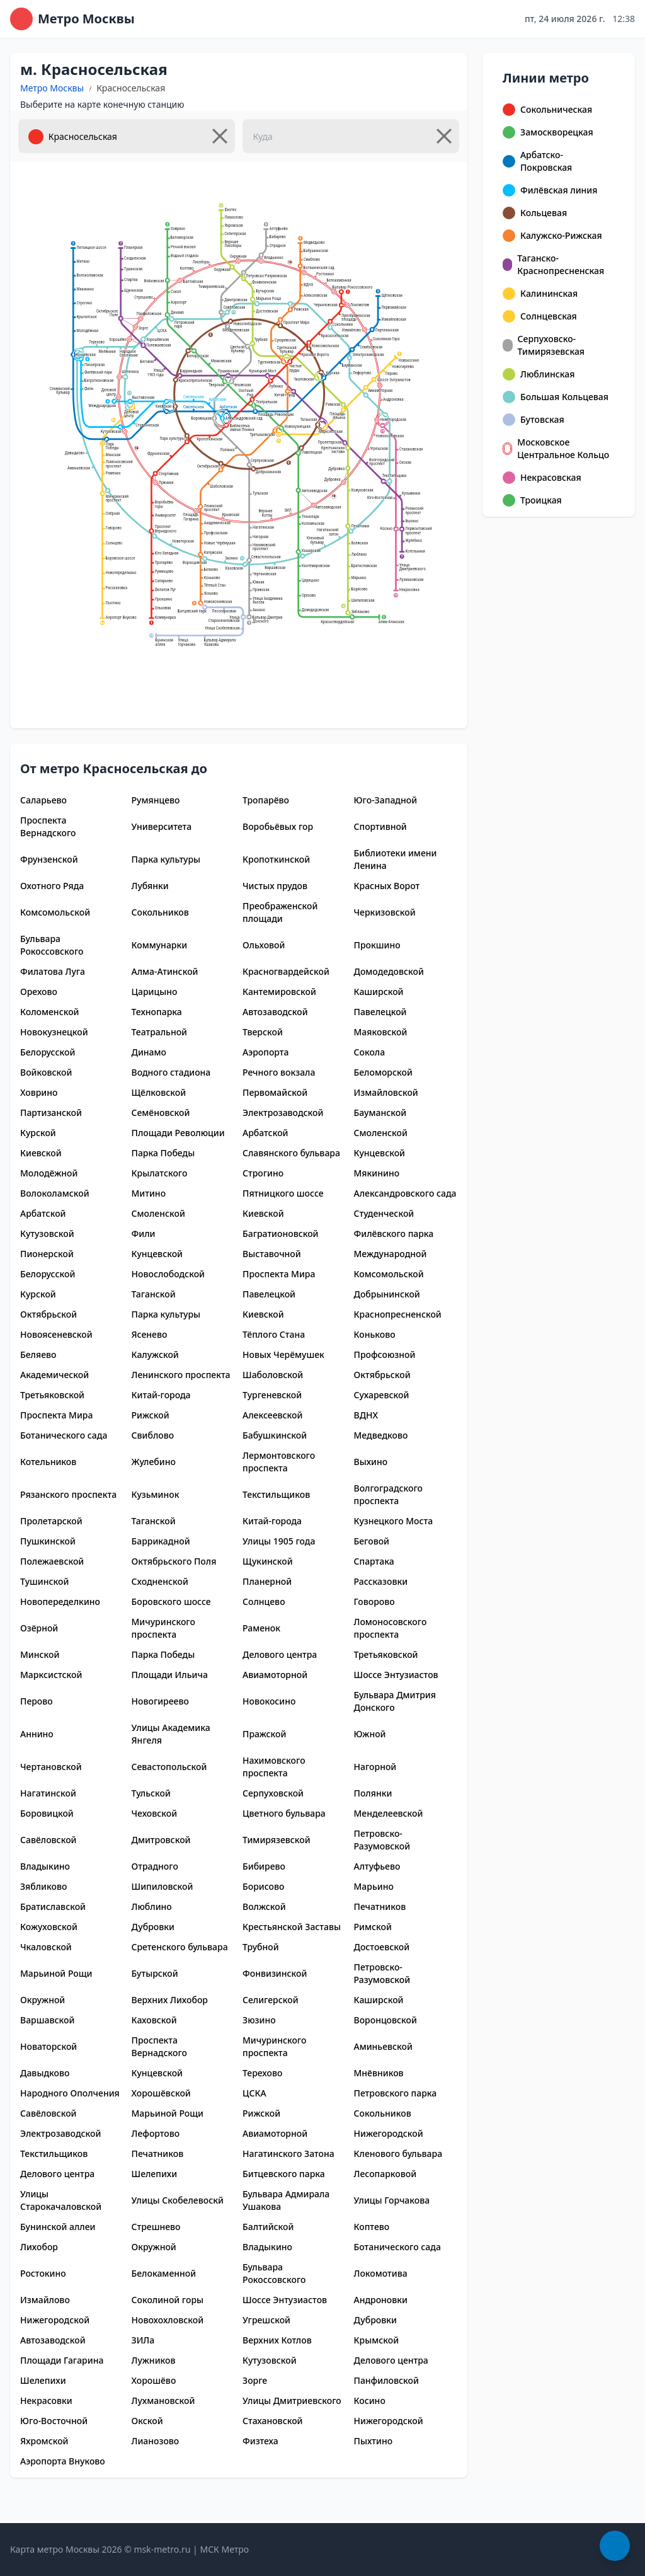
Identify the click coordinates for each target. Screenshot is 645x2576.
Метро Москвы (52, 88)
